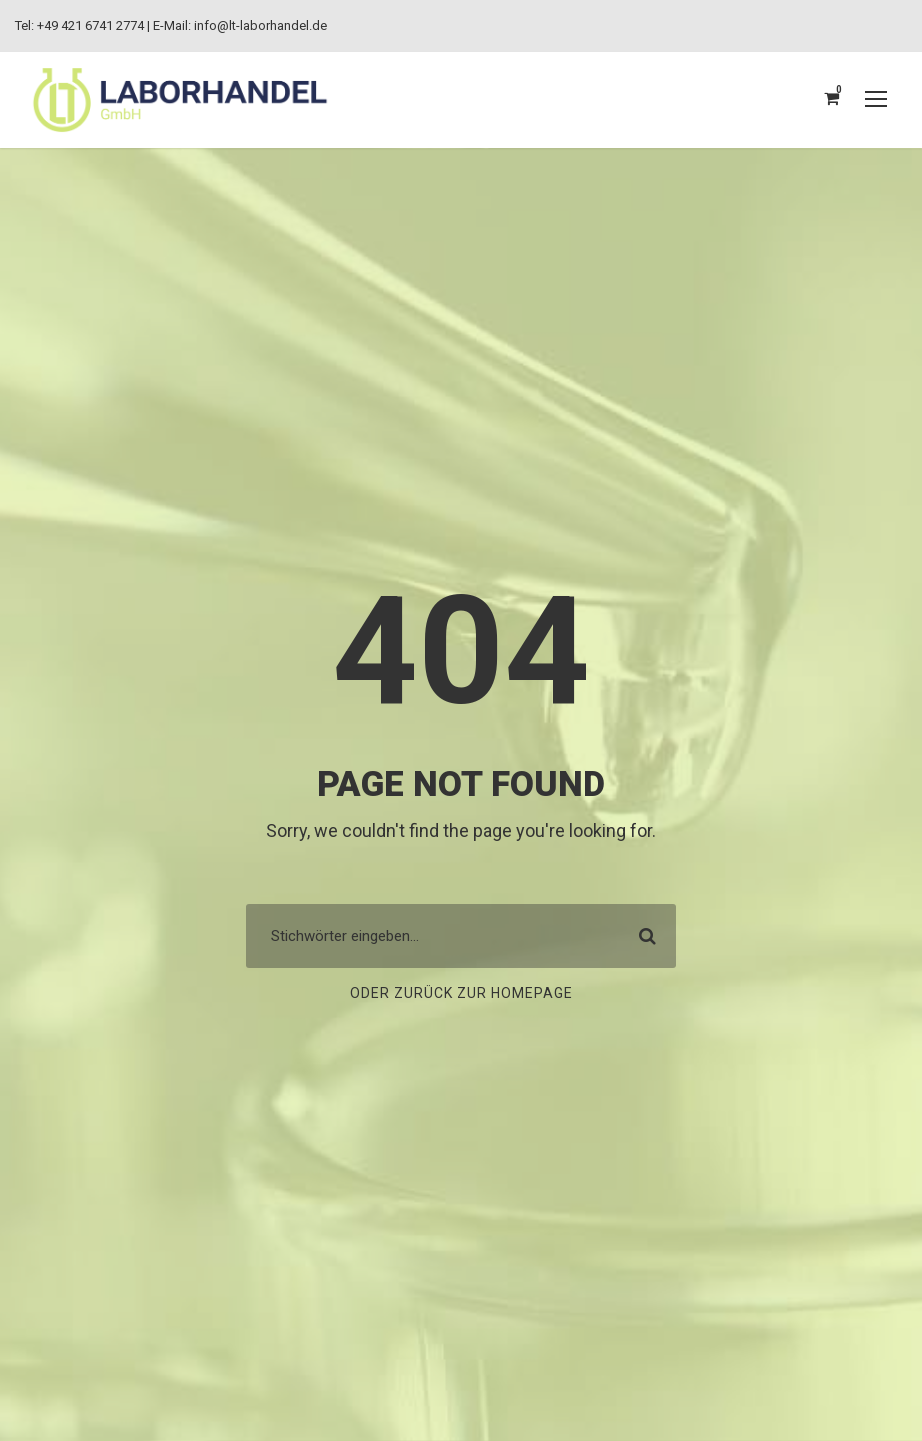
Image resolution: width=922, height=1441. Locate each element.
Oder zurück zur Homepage (460, 994)
